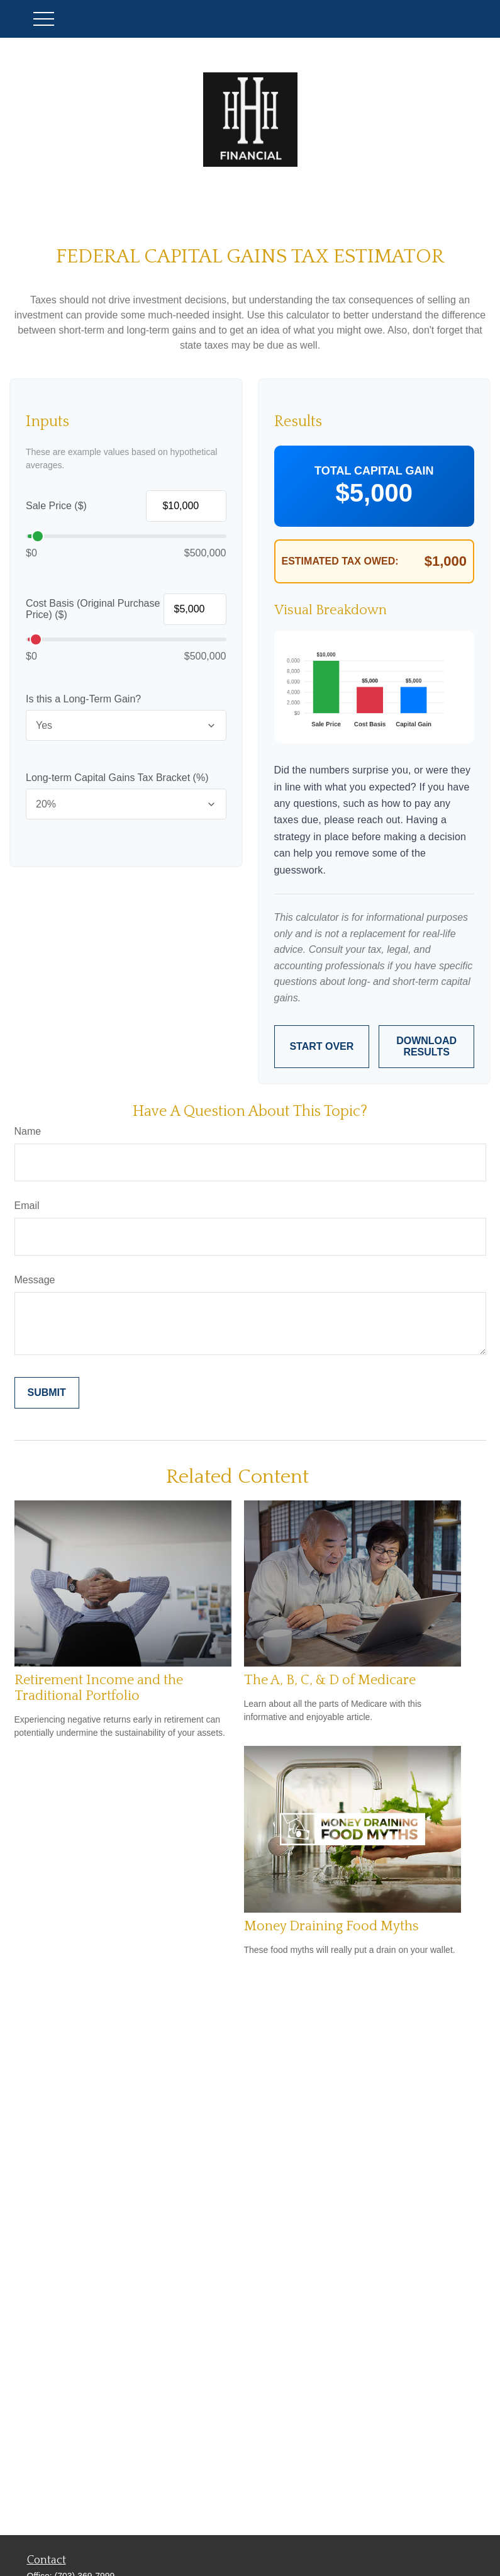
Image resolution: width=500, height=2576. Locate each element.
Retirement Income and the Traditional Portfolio (98, 1688)
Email (27, 1205)
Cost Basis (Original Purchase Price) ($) (93, 609)
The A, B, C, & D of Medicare (330, 1680)
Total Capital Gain (373, 470)
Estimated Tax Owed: (340, 561)
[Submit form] (46, 1393)
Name (28, 1131)
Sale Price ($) (56, 505)
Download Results (426, 1046)
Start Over (321, 1046)
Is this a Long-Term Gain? (83, 699)
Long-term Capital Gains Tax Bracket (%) (117, 777)
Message (34, 1279)
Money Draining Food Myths (331, 1926)
